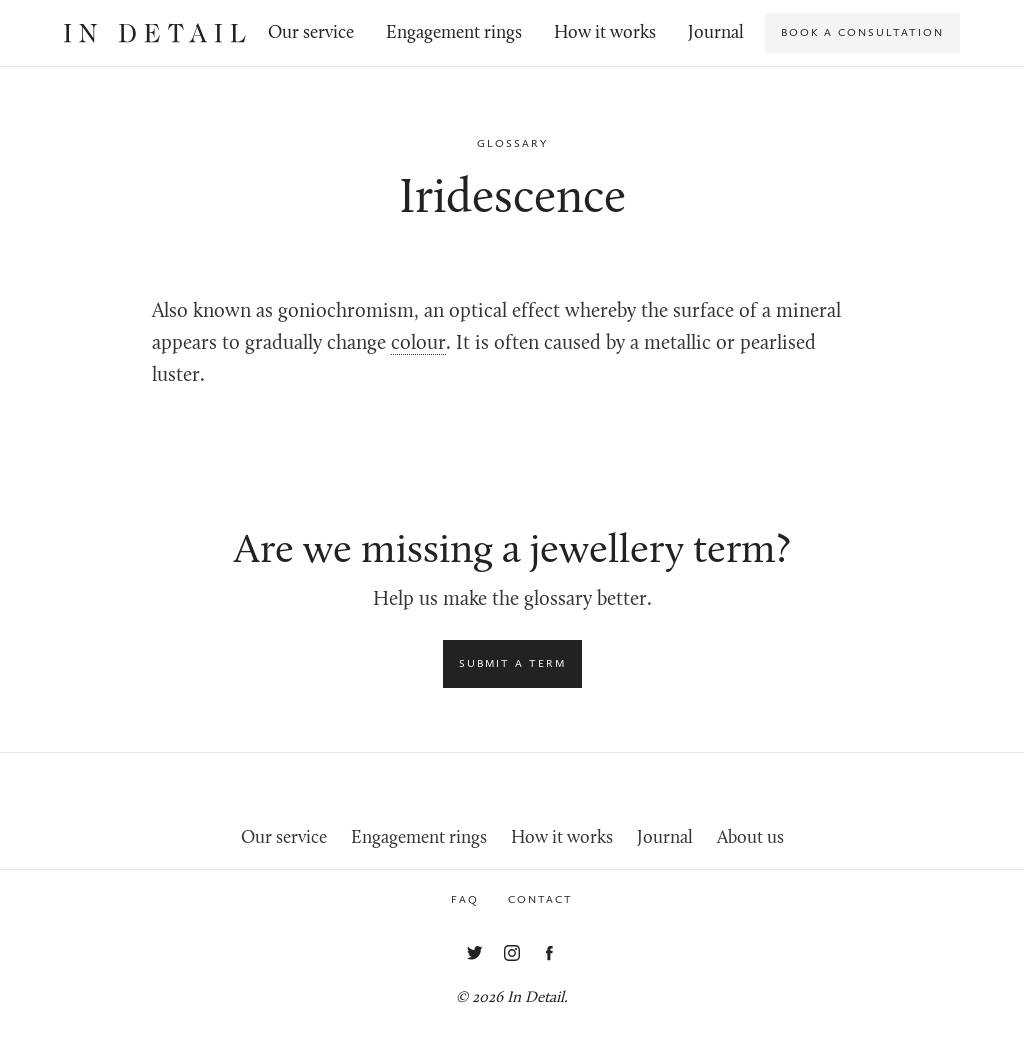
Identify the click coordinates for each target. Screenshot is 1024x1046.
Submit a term (512, 663)
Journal (716, 33)
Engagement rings (454, 33)
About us (750, 838)
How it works (605, 33)
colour (418, 344)
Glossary (512, 143)
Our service (311, 33)
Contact (540, 899)
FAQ (465, 899)
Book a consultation (862, 32)
